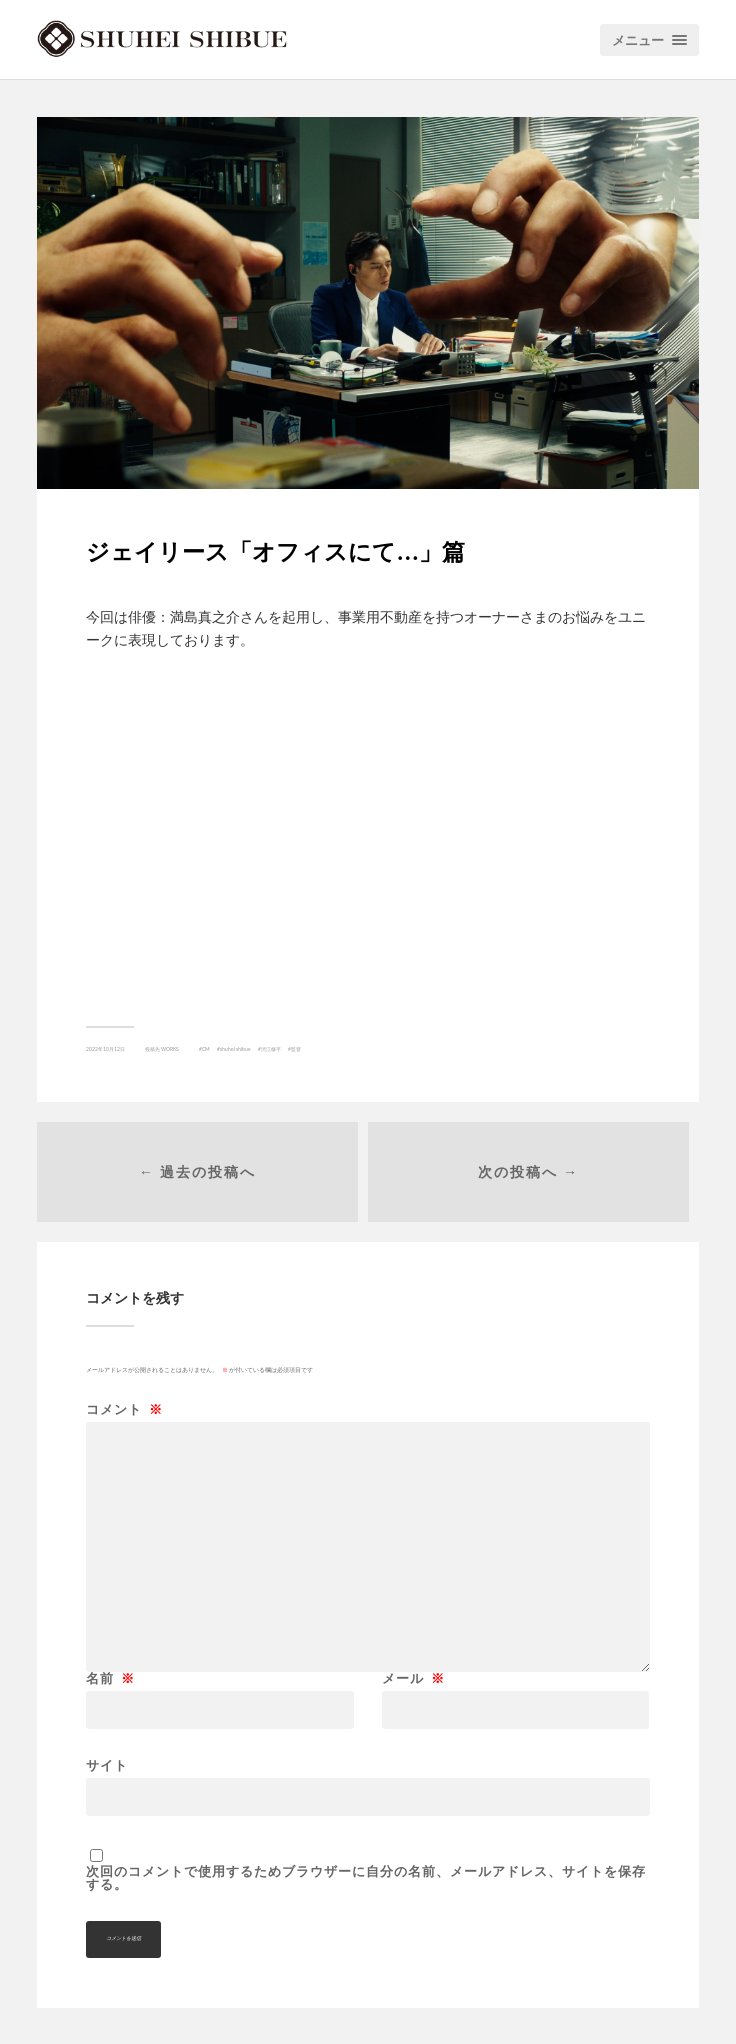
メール (413, 1678)
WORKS (170, 1049)
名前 (110, 1678)
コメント (124, 1409)
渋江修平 (271, 1049)
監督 (296, 1049)
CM (206, 1049)
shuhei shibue (235, 1049)
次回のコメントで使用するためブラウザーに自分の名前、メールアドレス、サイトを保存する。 (366, 1878)
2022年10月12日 (105, 1049)
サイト (107, 1764)
